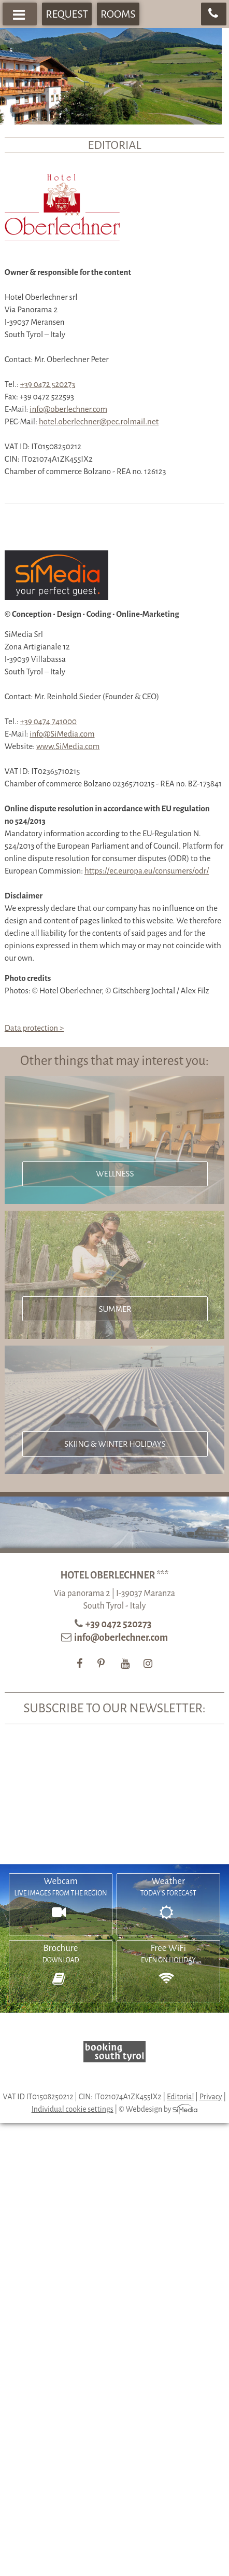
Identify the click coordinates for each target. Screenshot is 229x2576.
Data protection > (34, 1027)
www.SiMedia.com (67, 746)
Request (67, 14)
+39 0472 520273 (47, 384)
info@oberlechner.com (68, 409)
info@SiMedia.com (62, 733)
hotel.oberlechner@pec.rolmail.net (99, 421)
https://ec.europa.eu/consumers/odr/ (146, 870)
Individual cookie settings (72, 2109)
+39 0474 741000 (48, 721)
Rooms (118, 14)
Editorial (180, 2097)
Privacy (210, 2097)
